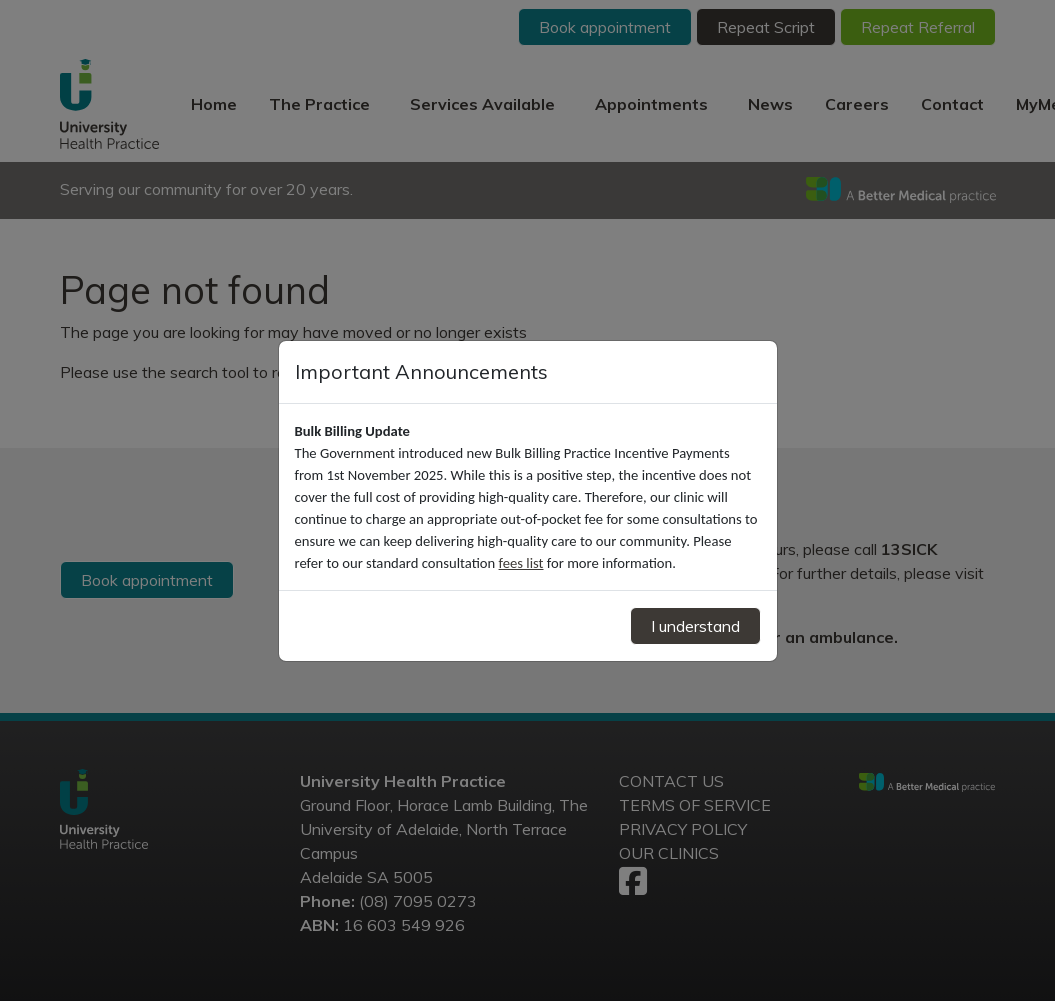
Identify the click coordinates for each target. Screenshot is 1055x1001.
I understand (695, 626)
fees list (521, 563)
